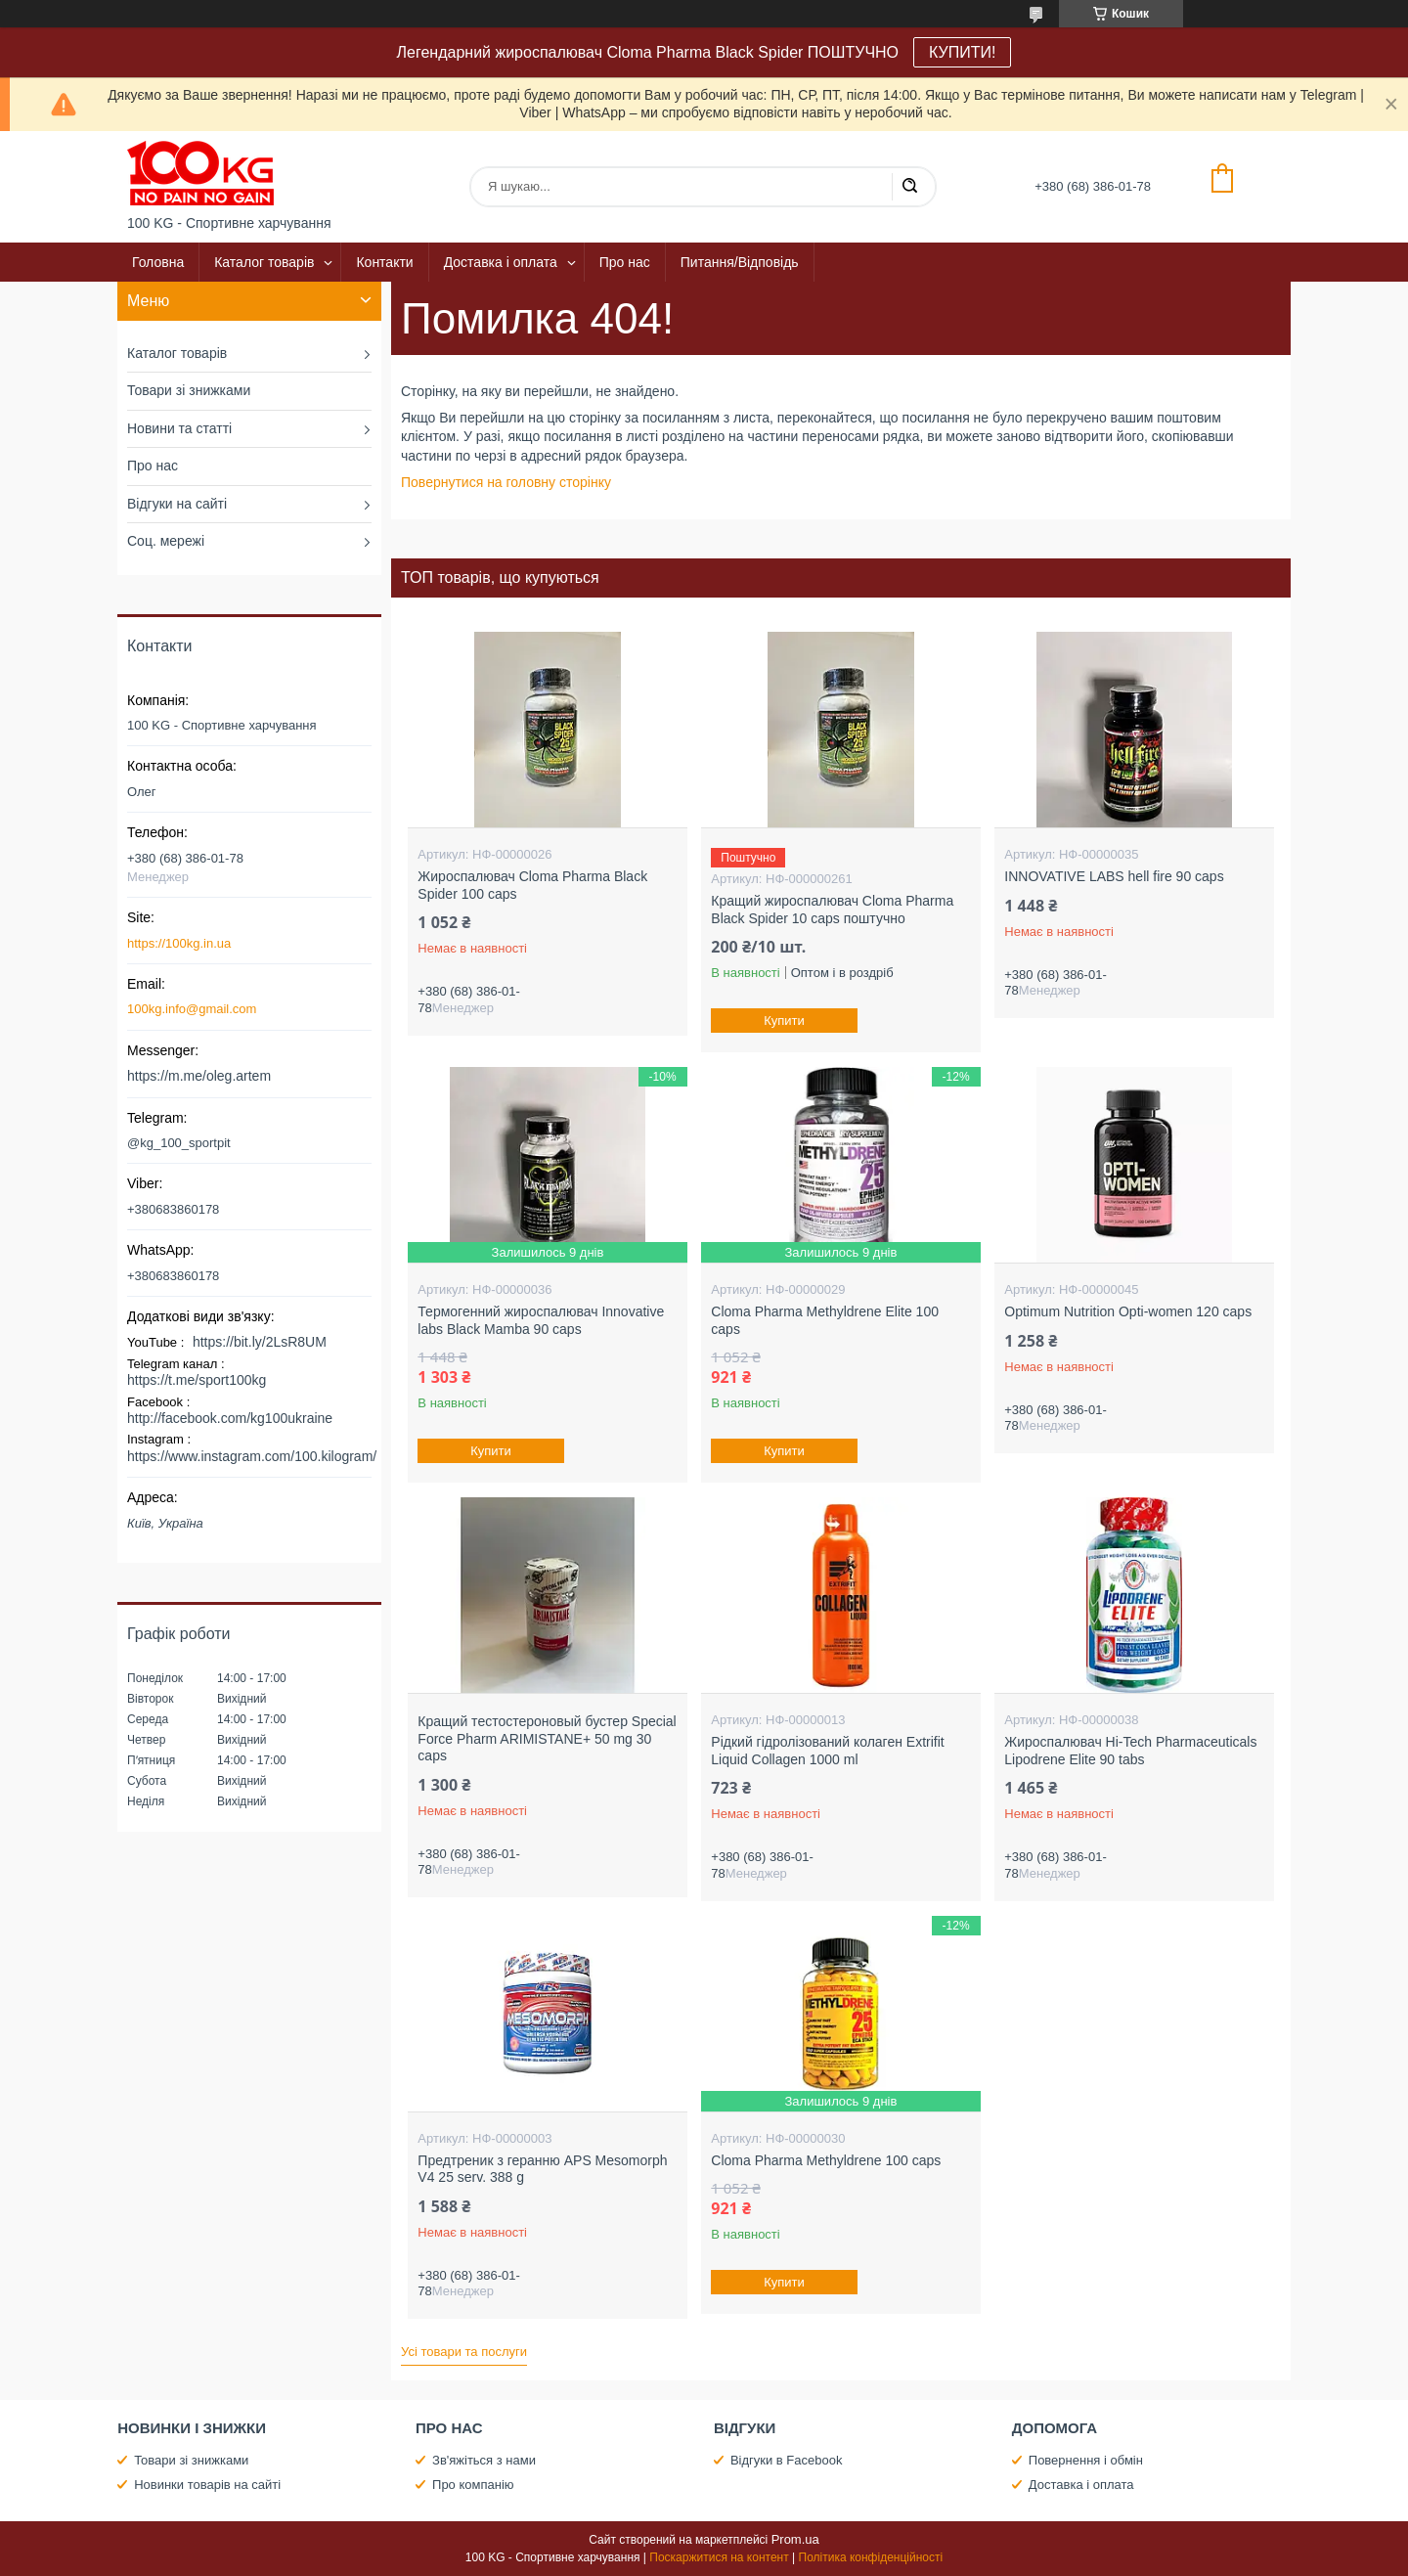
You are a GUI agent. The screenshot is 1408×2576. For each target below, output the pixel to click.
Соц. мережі (165, 541)
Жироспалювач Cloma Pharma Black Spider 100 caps (532, 885)
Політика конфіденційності (871, 2557)
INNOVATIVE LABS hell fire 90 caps (1113, 876)
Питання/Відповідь (740, 262)
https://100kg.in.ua (179, 943)
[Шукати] (909, 186)
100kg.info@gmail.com (191, 1008)
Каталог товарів (264, 262)
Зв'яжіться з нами (484, 2460)
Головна (158, 262)
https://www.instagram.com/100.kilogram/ (251, 1456)
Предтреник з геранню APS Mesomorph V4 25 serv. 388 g (542, 2169)
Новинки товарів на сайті (207, 2484)
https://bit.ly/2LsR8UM (260, 1342)
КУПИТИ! (962, 52)
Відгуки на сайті (177, 503)
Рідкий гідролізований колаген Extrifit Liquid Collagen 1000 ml (827, 1750)
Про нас (624, 262)
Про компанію (473, 2484)
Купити (785, 1020)
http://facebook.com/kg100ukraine (229, 1418)
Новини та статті (179, 428)
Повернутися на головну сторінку (506, 482)
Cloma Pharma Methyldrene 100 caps (826, 2160)
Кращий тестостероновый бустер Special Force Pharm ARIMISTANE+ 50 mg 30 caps (547, 1738)
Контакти (384, 262)
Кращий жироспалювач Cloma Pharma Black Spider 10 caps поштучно (832, 909)
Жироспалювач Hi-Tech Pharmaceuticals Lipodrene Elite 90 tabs (1130, 1750)
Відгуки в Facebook (786, 2460)
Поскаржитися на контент (718, 2557)
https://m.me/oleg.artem (199, 1076)
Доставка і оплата (500, 262)
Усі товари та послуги (464, 2351)
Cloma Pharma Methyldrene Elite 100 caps (825, 1320)
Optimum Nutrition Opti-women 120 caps (1128, 1311)
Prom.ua (795, 2539)
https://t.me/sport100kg (196, 1380)
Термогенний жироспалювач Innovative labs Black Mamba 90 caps (541, 1320)
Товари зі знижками (188, 390)
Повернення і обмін (1086, 2460)
